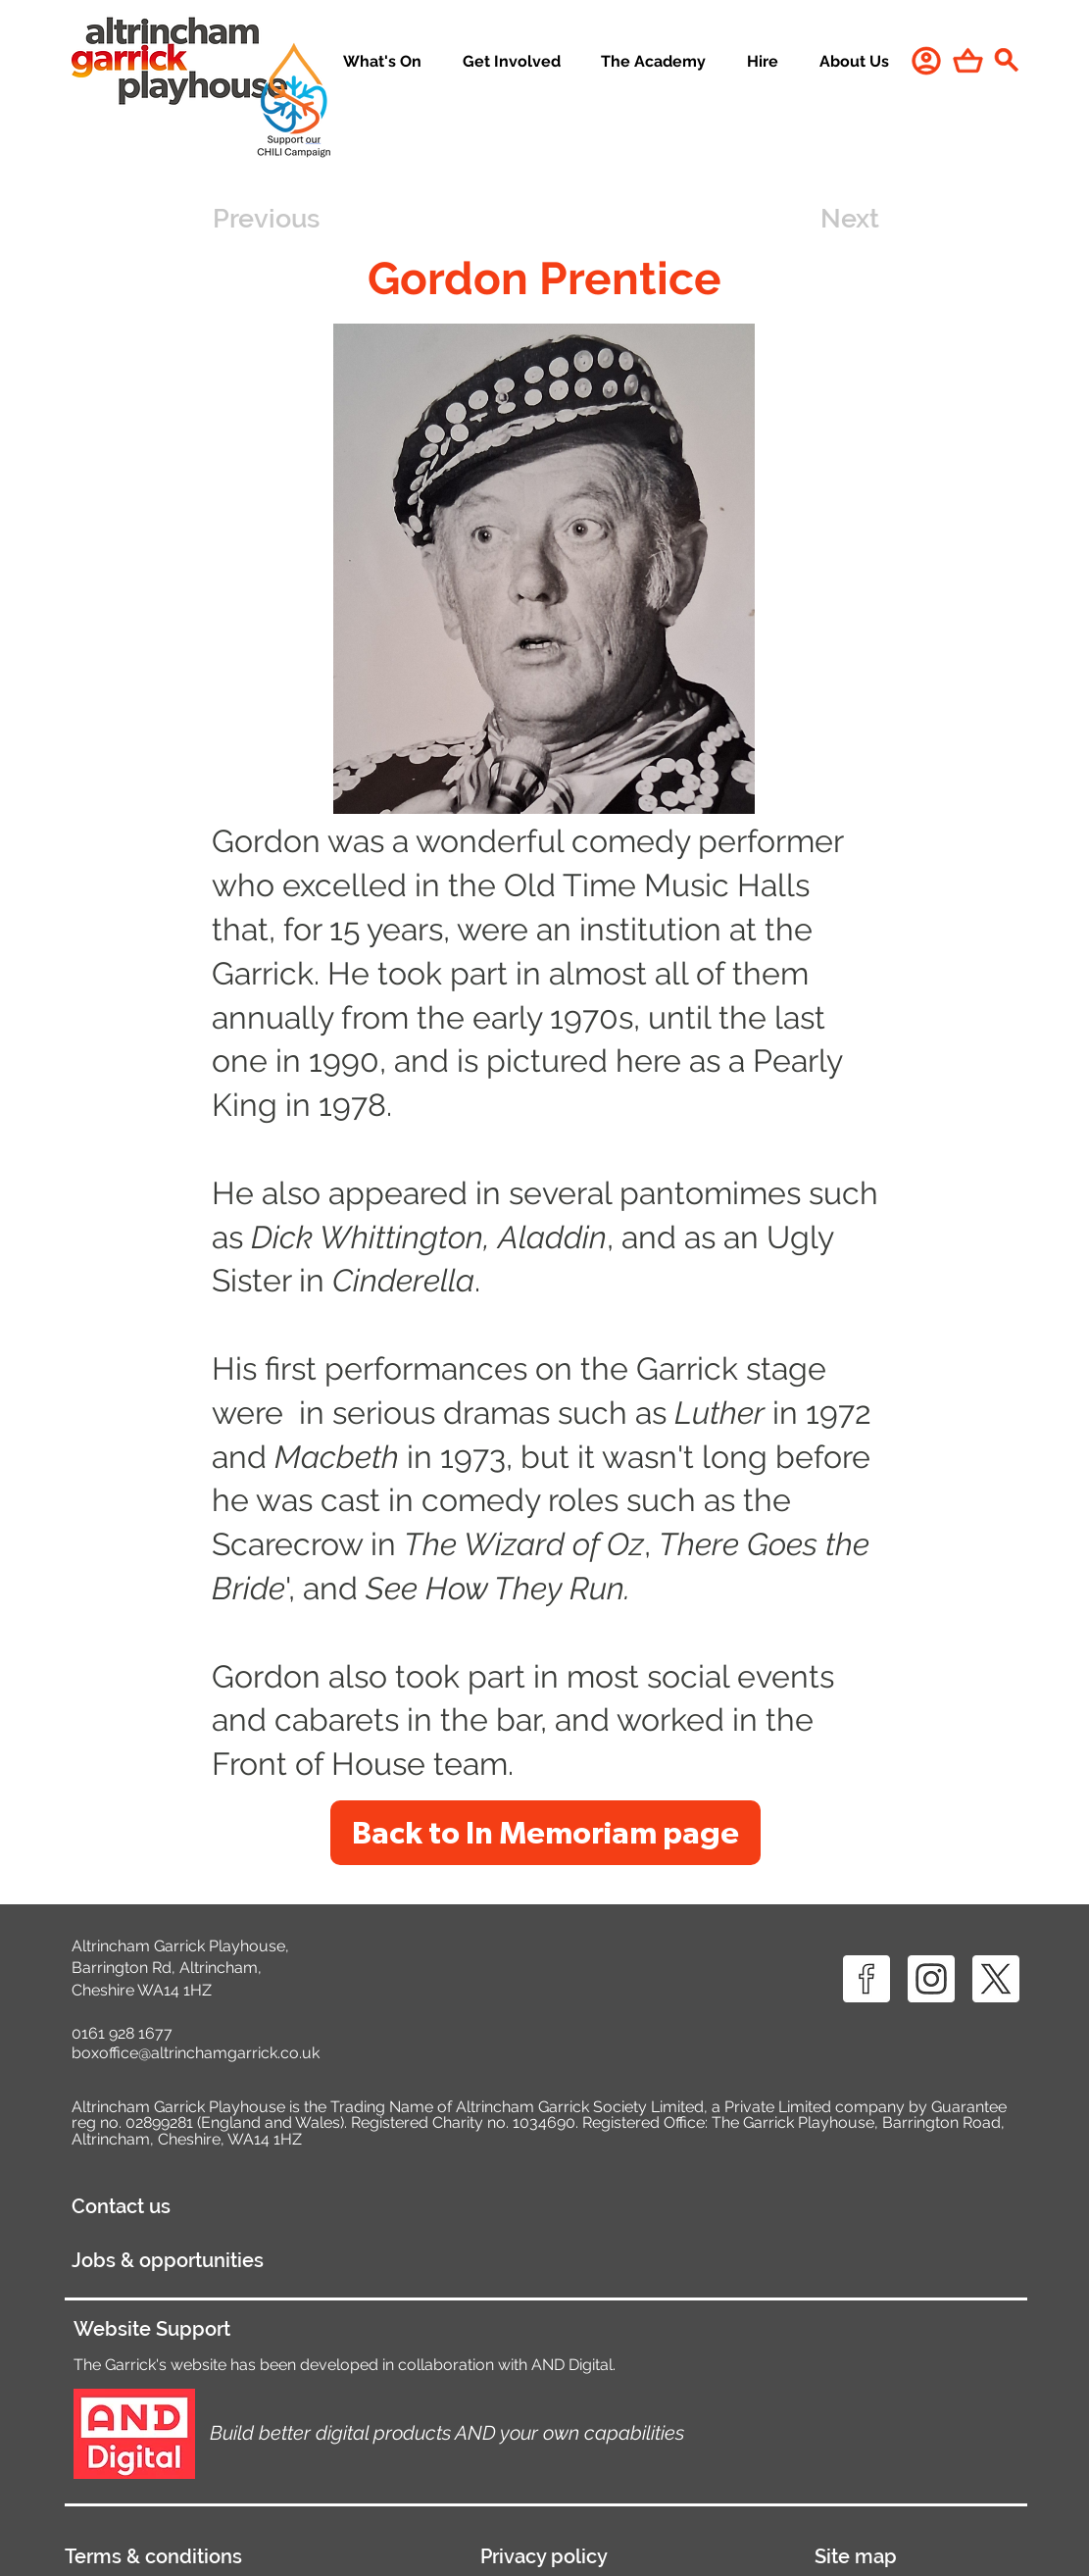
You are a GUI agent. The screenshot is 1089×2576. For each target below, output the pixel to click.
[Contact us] (227, 2206)
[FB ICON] (866, 1978)
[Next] (830, 218)
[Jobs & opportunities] (284, 2260)
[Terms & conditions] (254, 2556)
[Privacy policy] (629, 2556)
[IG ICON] (931, 1978)
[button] (511, 62)
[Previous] (277, 218)
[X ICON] (995, 1978)
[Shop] (968, 60)
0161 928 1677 (122, 2033)
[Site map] (919, 2556)
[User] (926, 60)
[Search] (1006, 59)
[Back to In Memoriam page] (545, 1832)
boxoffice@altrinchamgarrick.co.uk (196, 2053)
